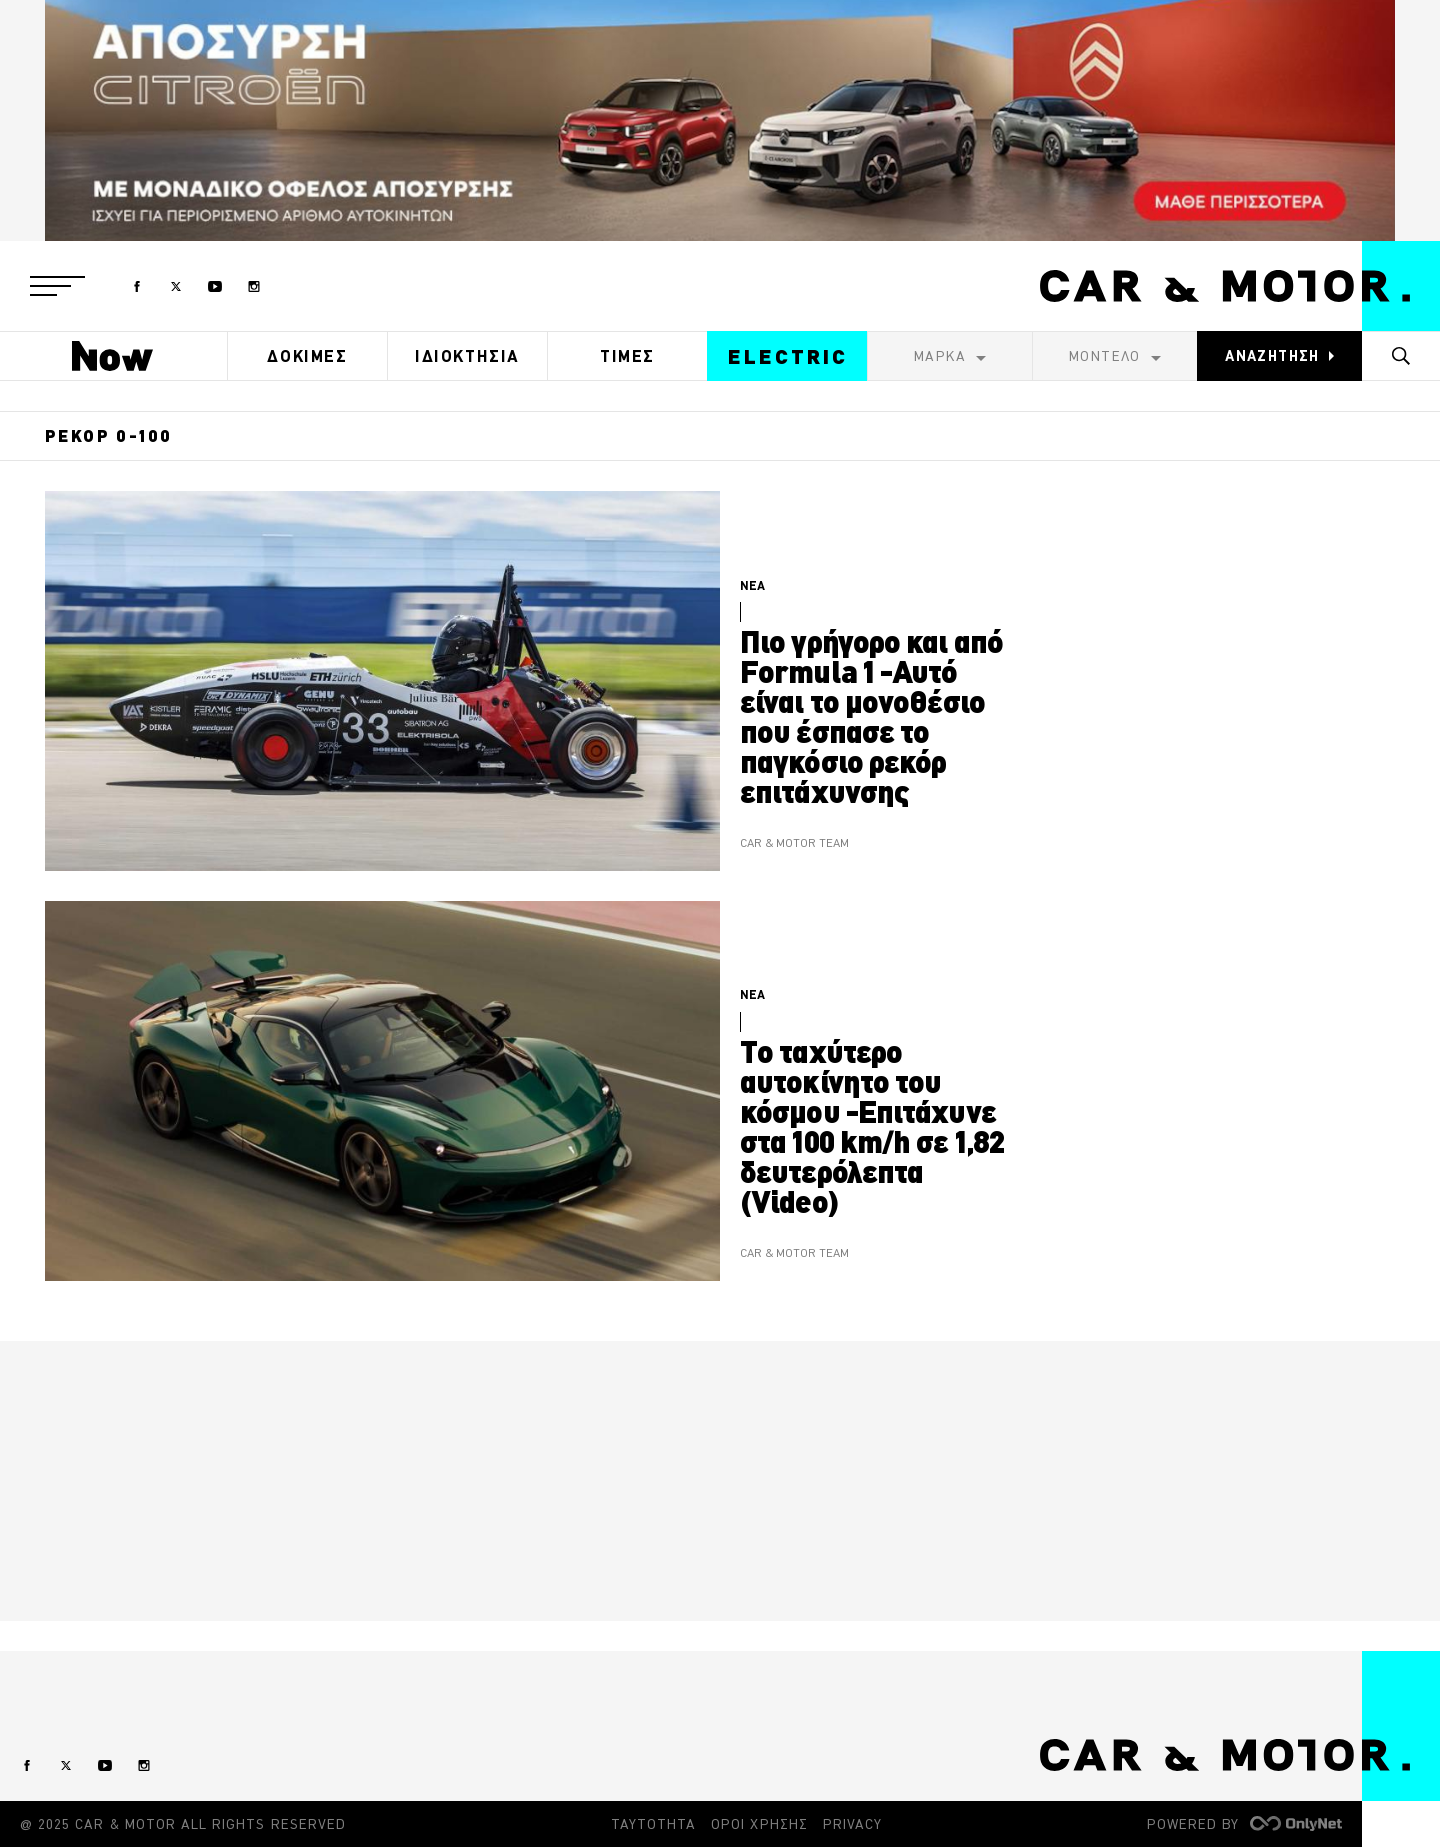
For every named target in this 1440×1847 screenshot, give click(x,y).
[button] (57, 286)
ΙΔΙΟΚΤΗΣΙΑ (467, 356)
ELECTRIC (788, 356)
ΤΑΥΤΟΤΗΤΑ (653, 1824)
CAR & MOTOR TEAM (794, 843)
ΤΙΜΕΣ (627, 356)
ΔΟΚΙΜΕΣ (307, 356)
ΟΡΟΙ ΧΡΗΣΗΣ (759, 1824)
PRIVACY (852, 1824)
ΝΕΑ (752, 585)
